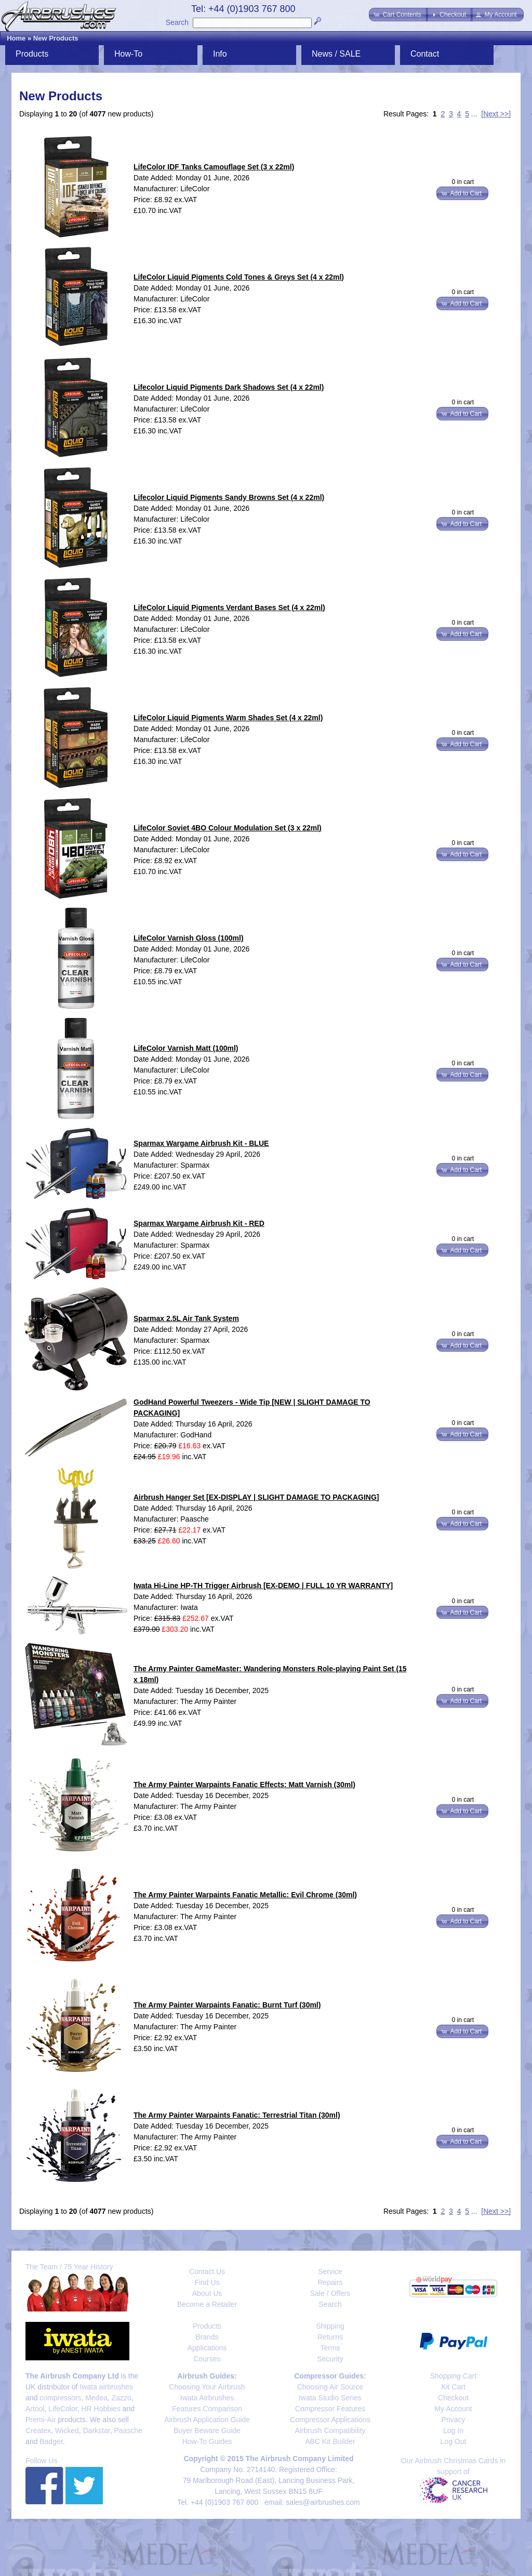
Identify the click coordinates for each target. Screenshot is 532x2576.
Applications (207, 2348)
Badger (50, 2441)
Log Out (454, 2441)
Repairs (329, 2282)
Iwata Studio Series (330, 2398)
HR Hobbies (100, 2409)
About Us (207, 2293)
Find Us (206, 2282)
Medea (96, 2398)
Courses (206, 2359)
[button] (398, 14)
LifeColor (62, 2409)
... (474, 114)
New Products (55, 38)
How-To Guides (207, 2441)
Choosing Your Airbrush (207, 2387)
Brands (206, 2337)
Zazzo (121, 2398)
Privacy (454, 2419)
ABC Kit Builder (330, 2441)
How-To (128, 53)
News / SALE (336, 53)
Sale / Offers (330, 2293)
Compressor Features (330, 2409)
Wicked (67, 2430)
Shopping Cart (453, 2376)
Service (330, 2271)
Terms (330, 2348)
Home (16, 38)
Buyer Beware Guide (207, 2430)
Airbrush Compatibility (330, 2430)
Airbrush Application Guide (207, 2419)
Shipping (330, 2326)
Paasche (128, 2430)
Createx (38, 2430)
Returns (330, 2337)
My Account (453, 2409)
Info (220, 53)
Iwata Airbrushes (207, 2398)
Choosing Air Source (330, 2387)
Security (330, 2359)
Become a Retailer (207, 2304)
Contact (424, 53)
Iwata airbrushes (106, 2387)
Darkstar (96, 2430)
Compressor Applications (330, 2419)
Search (177, 22)
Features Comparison (207, 2409)
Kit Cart (453, 2387)
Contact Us (207, 2271)
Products (32, 53)
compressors (60, 2398)
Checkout (453, 2398)
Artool (35, 2409)
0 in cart (462, 182)
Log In (453, 2430)
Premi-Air (40, 2419)
